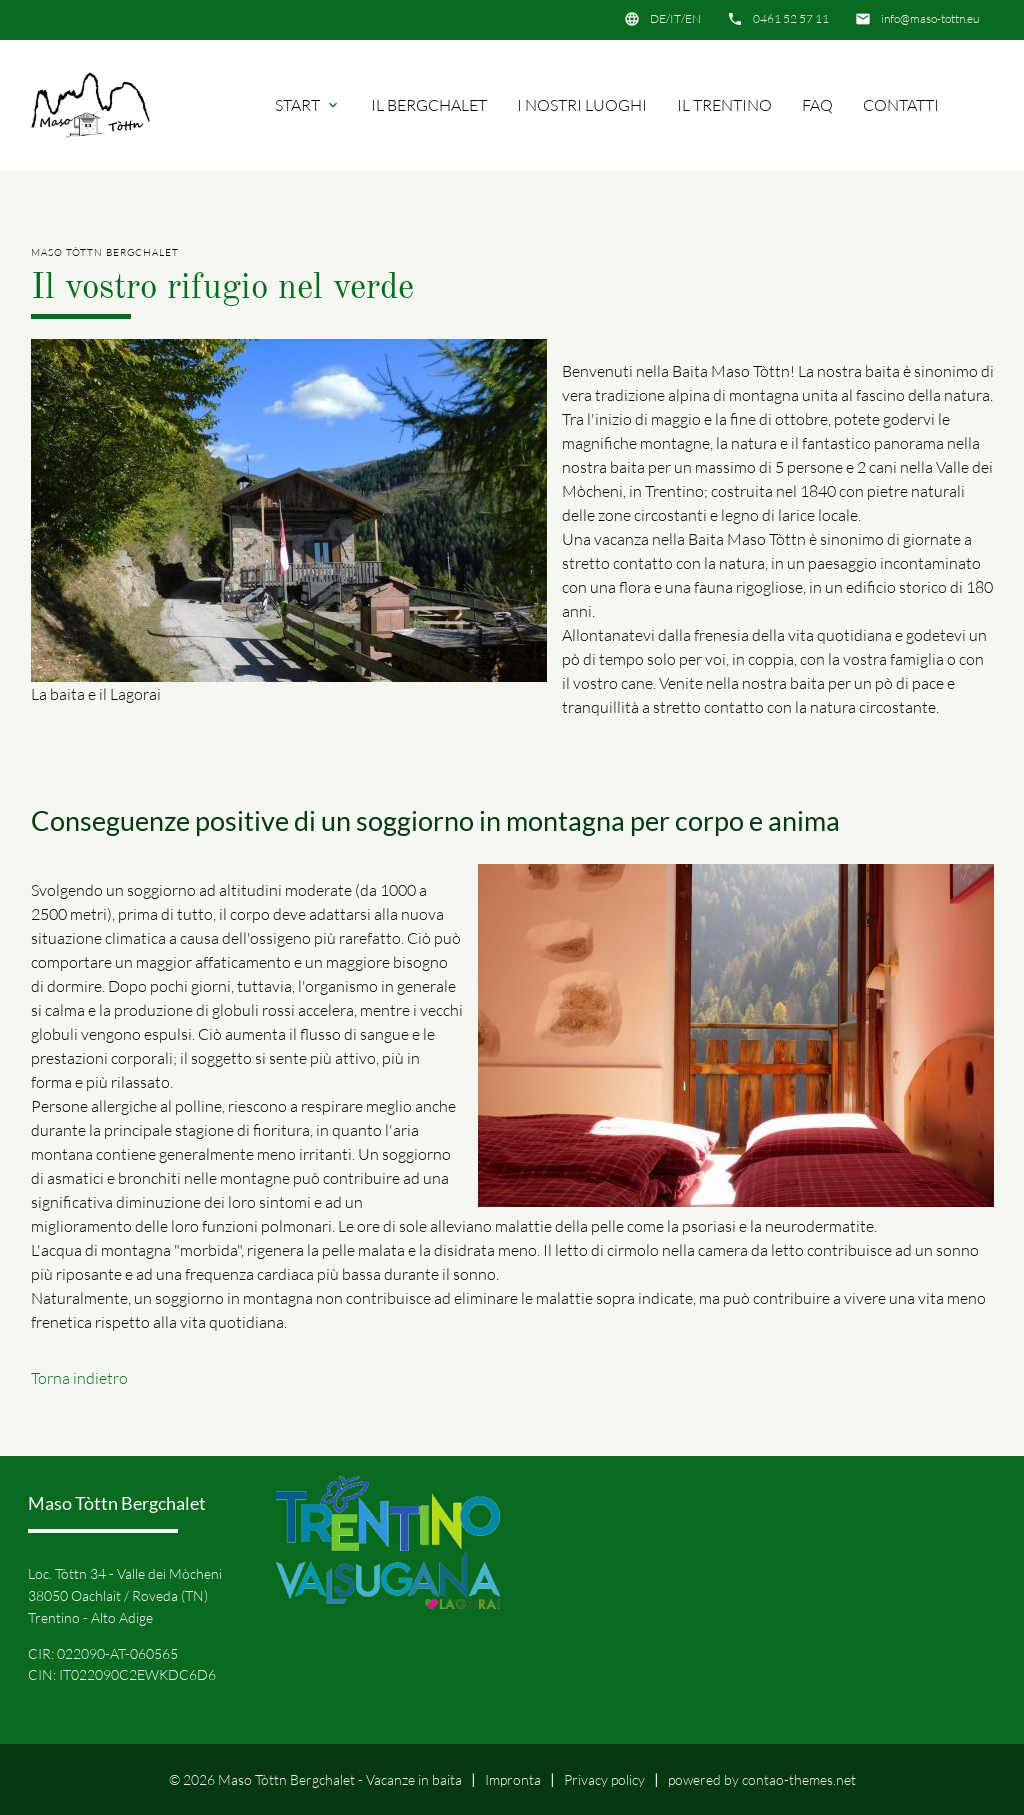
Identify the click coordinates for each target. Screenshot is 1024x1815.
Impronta (513, 1779)
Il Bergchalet (429, 105)
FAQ (817, 105)
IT (675, 18)
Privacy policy (604, 1779)
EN (693, 18)
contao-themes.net (799, 1779)
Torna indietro (79, 1378)
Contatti (901, 105)
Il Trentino (724, 105)
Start (308, 105)
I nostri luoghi (582, 105)
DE (658, 18)
